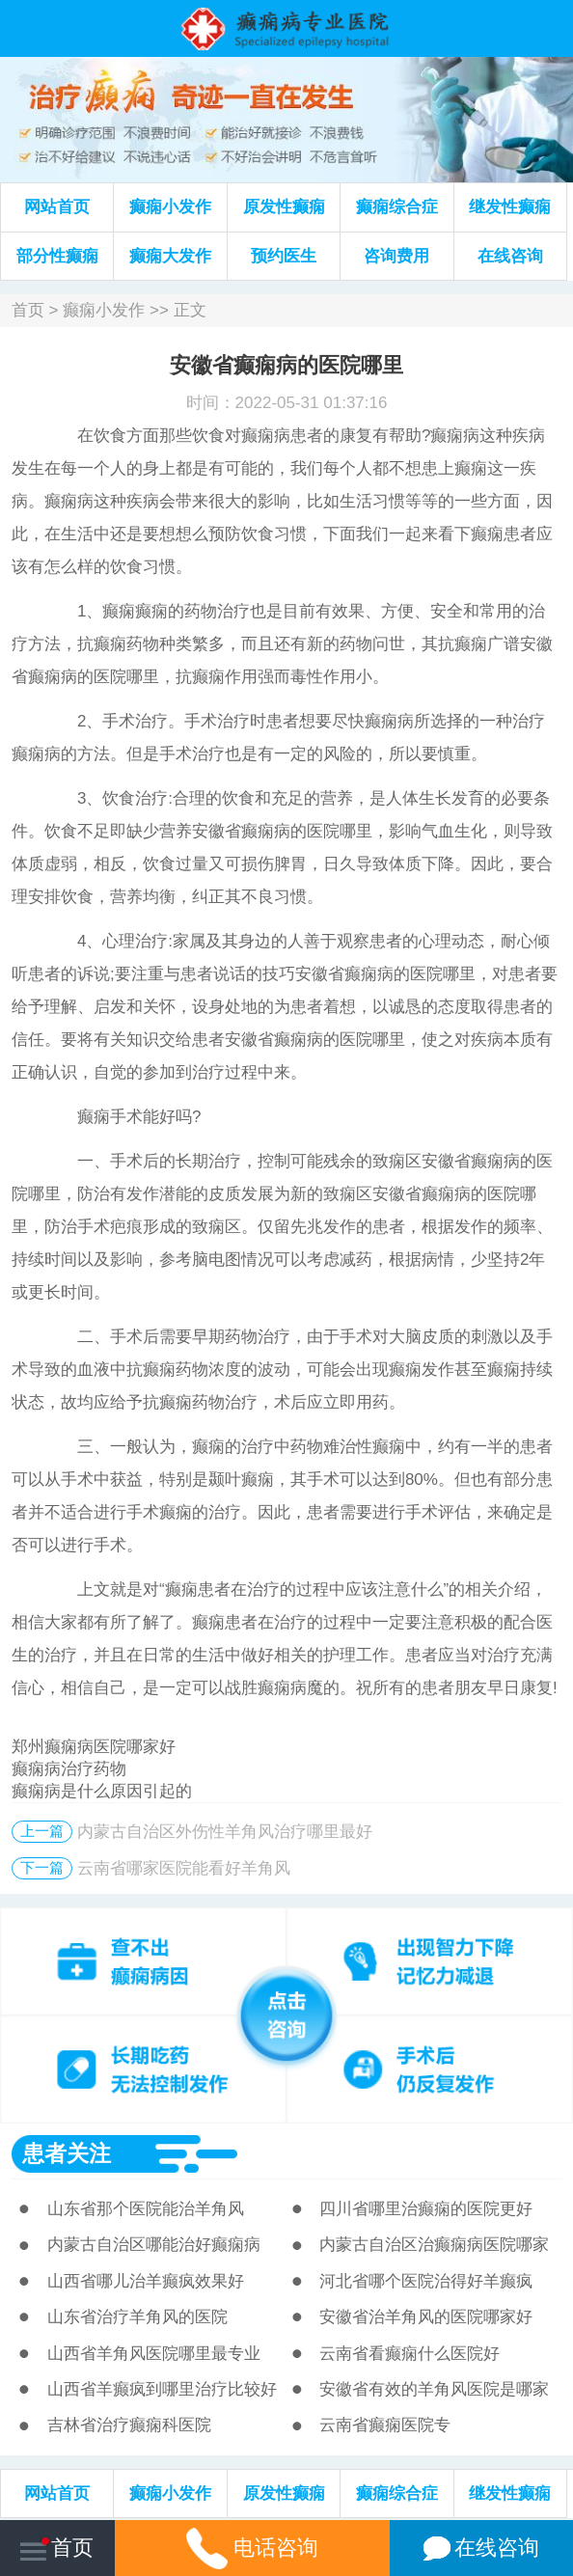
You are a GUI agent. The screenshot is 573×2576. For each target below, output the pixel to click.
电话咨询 (251, 2547)
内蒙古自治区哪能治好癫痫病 (153, 2244)
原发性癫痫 (284, 207)
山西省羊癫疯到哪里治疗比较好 (162, 2389)
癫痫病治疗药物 (69, 1769)
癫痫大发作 (170, 256)
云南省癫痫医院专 (384, 2425)
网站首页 (57, 207)
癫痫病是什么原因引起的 (102, 1791)
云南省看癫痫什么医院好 (409, 2353)
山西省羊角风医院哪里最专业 (153, 2353)
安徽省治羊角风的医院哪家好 (425, 2317)
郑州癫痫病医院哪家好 (94, 1747)
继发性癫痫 (510, 207)
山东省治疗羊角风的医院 (137, 2317)
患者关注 (66, 2153)
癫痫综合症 (397, 207)
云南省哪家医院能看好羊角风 (183, 1868)
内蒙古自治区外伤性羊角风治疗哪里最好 (224, 1831)
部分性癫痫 (57, 256)
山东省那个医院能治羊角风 (145, 2209)
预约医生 (283, 256)
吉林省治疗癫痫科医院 (129, 2425)
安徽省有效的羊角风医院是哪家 (434, 2389)
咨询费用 (396, 256)
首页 (28, 310)
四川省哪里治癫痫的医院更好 (425, 2209)
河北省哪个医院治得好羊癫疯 (425, 2281)
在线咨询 (510, 256)
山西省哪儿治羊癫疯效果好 (145, 2281)
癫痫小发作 (170, 207)
